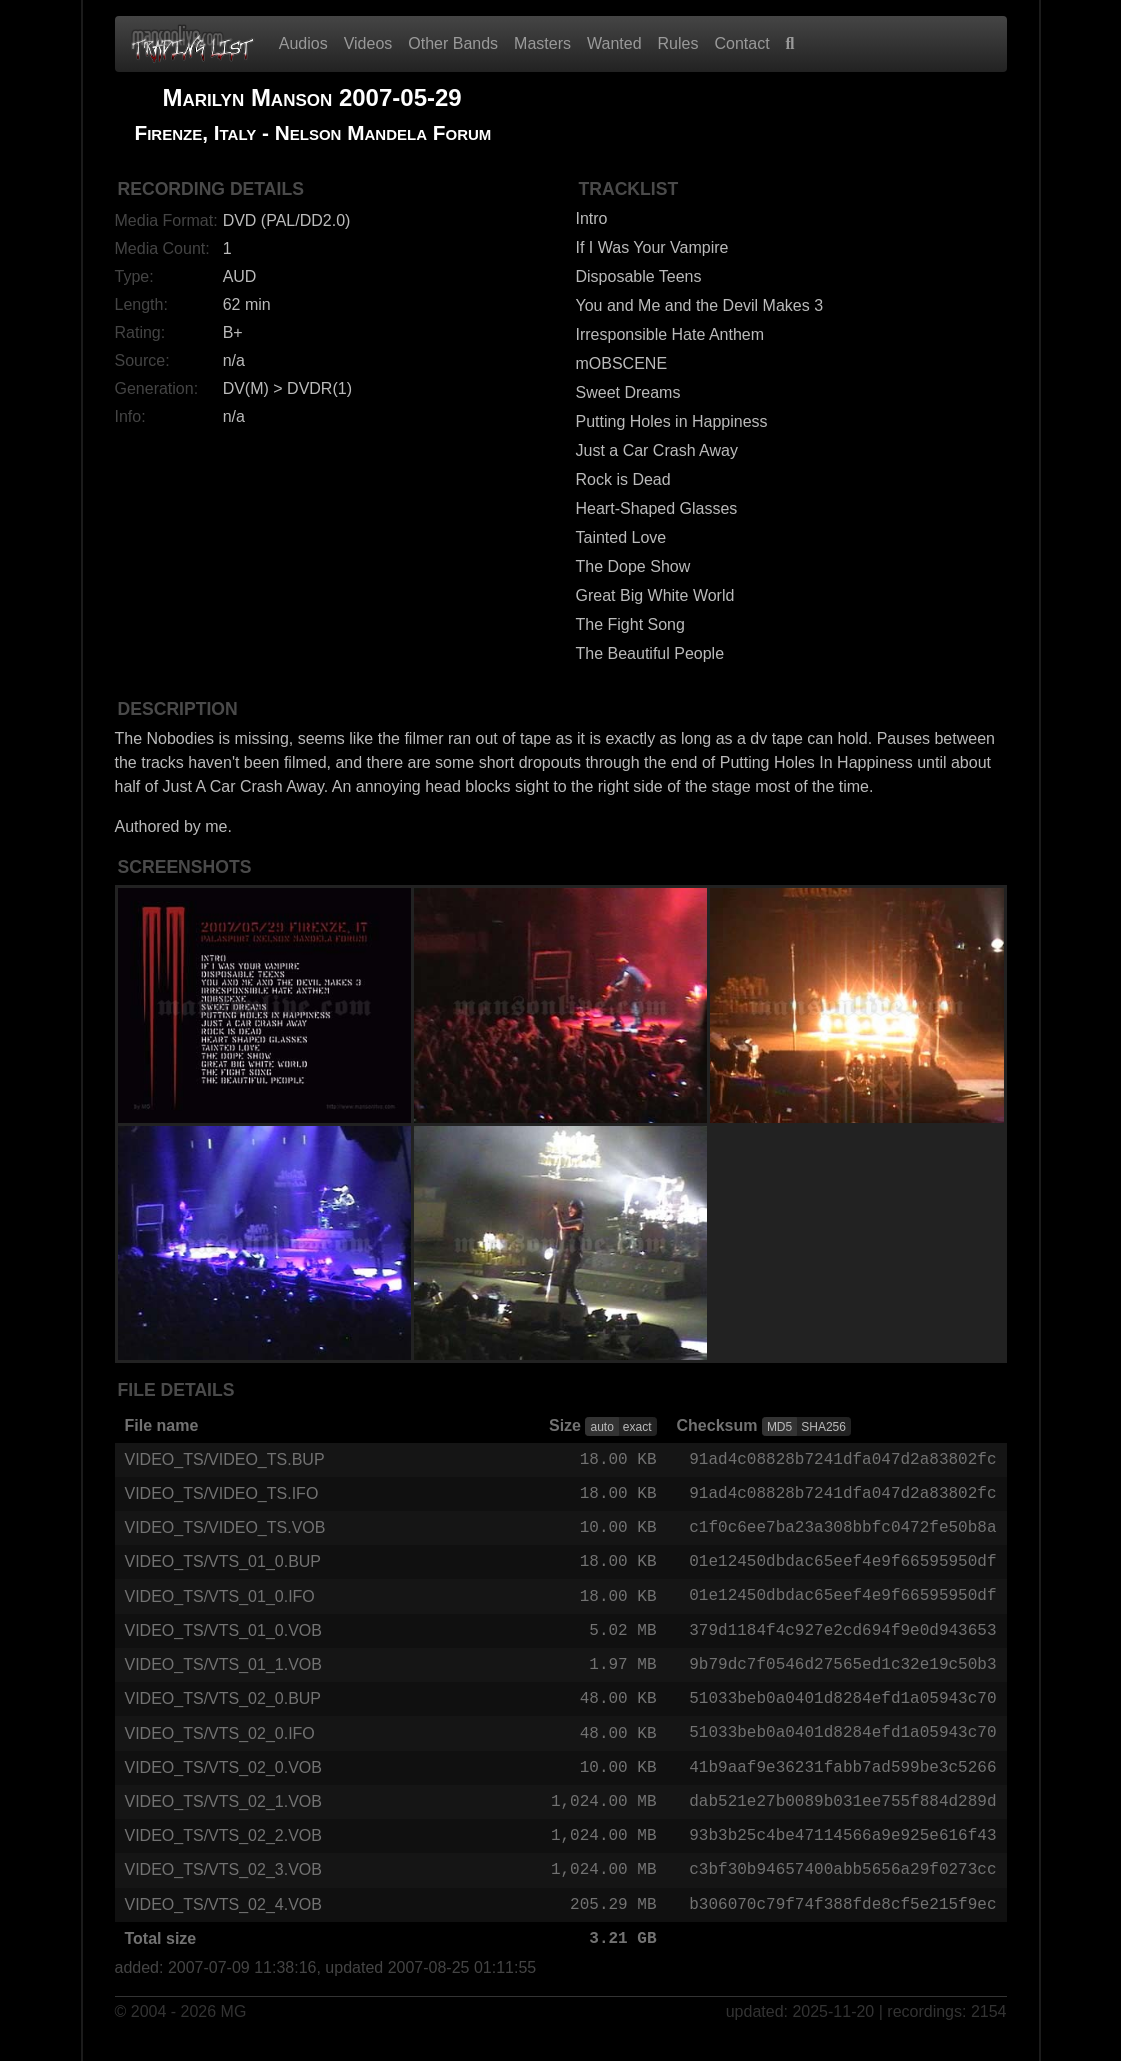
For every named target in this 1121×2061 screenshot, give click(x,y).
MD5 (779, 1427)
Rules (678, 43)
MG (234, 2032)
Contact (741, 43)
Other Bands (453, 43)
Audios (303, 43)
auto (601, 1427)
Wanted (614, 43)
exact (637, 1427)
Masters (542, 43)
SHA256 (823, 1427)
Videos (368, 43)
